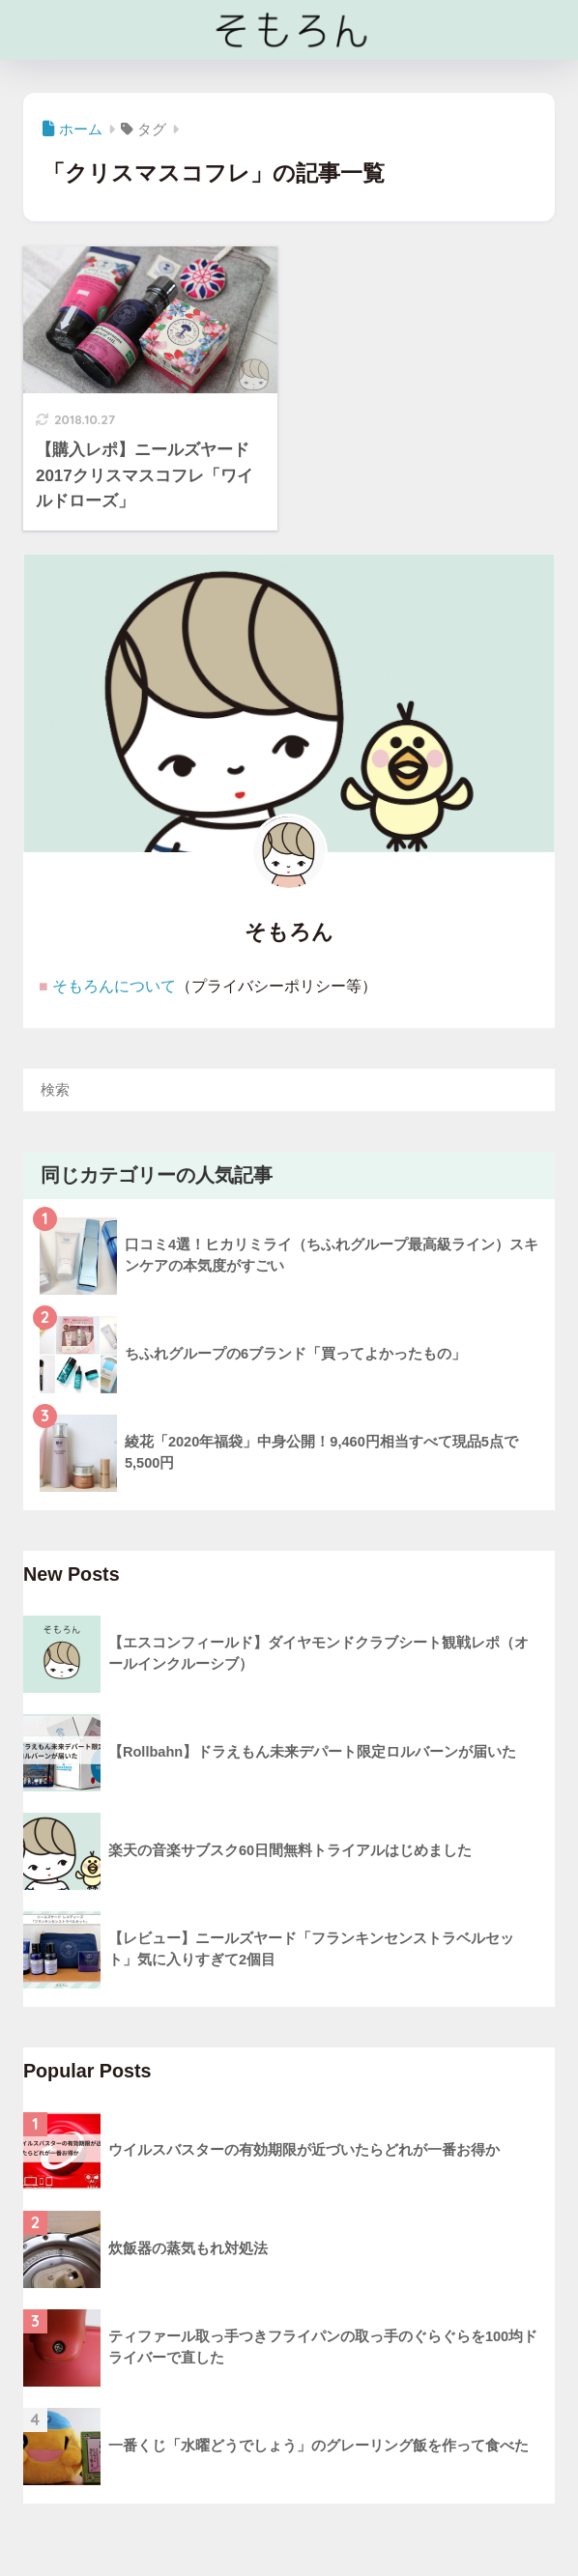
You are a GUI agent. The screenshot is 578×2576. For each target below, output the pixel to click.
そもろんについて (114, 986)
